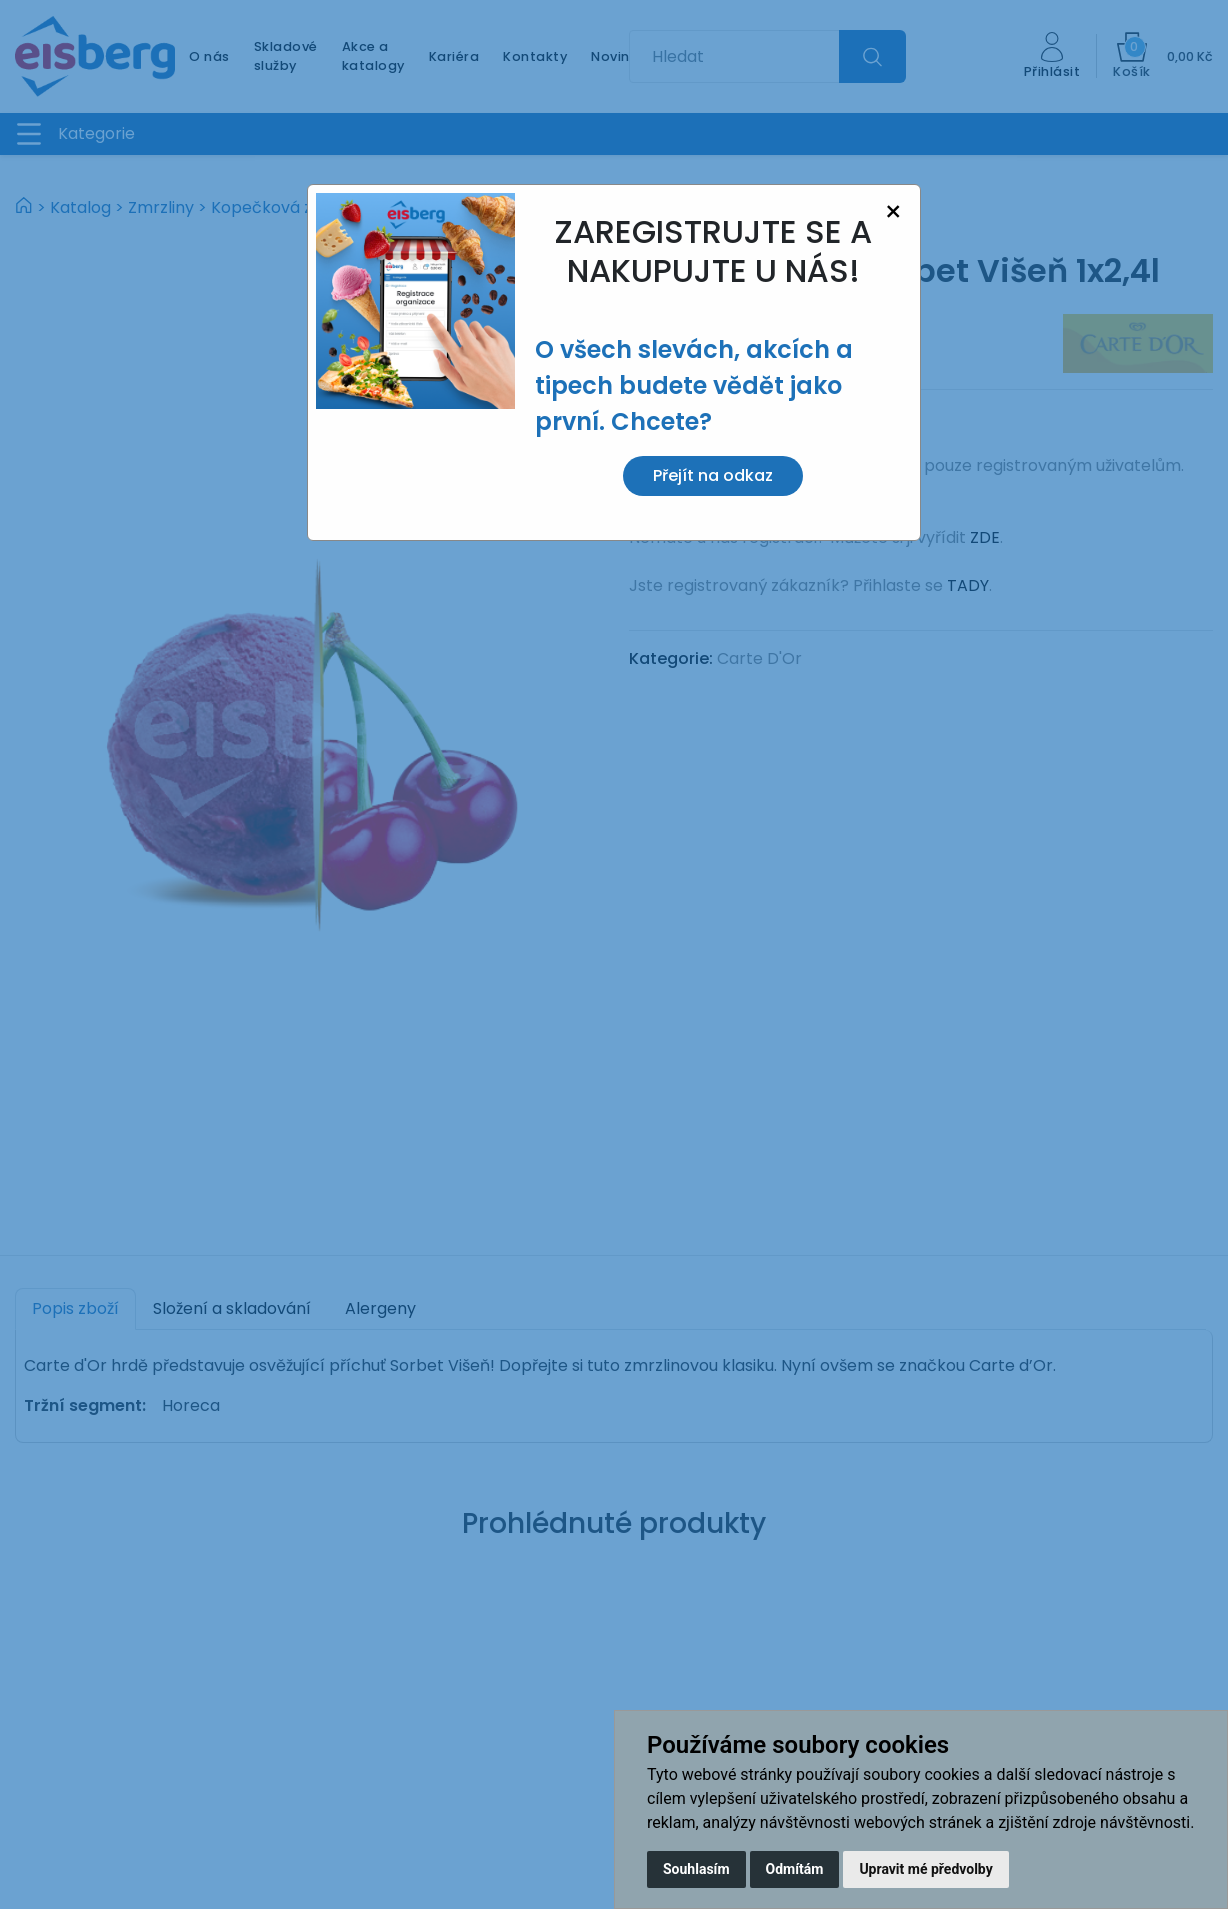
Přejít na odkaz (713, 475)
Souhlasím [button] (696, 1869)
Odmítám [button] (795, 1869)
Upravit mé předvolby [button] (925, 1869)
